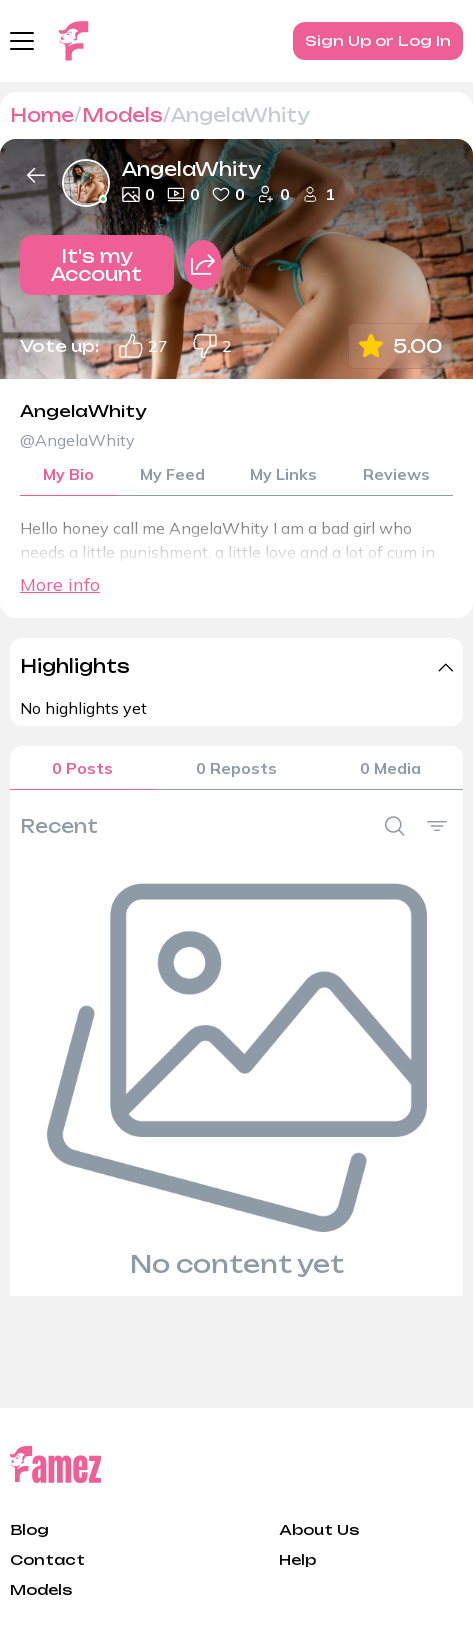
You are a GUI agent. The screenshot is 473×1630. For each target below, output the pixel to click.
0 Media (390, 768)
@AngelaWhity (77, 440)
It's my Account (96, 265)
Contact (47, 1559)
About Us (319, 1529)
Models (122, 115)
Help (297, 1559)
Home (42, 115)
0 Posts (82, 768)
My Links (283, 474)
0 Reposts (236, 768)
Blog (29, 1529)
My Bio (68, 474)
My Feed (172, 474)
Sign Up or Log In (378, 40)
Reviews (396, 474)
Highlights (75, 666)
